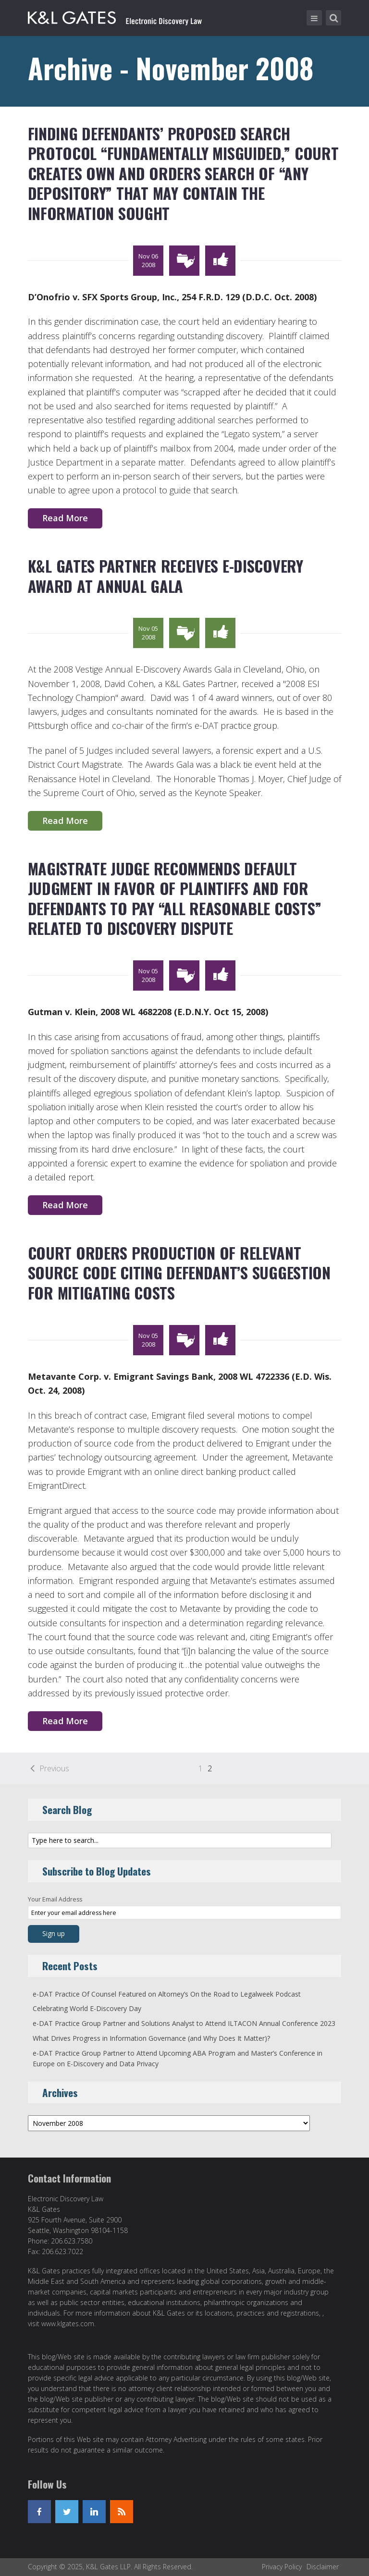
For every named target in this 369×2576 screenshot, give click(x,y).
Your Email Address (55, 1899)
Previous (54, 1768)
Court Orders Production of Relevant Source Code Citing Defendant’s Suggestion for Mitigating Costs (179, 1272)
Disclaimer (323, 2566)
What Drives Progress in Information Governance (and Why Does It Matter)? (151, 2038)
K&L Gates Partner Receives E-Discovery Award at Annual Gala (165, 575)
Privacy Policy (282, 2566)
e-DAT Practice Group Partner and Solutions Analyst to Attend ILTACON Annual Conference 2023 (184, 2023)
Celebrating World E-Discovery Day (87, 2008)
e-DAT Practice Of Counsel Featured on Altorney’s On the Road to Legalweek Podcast (167, 1994)
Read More (65, 518)
